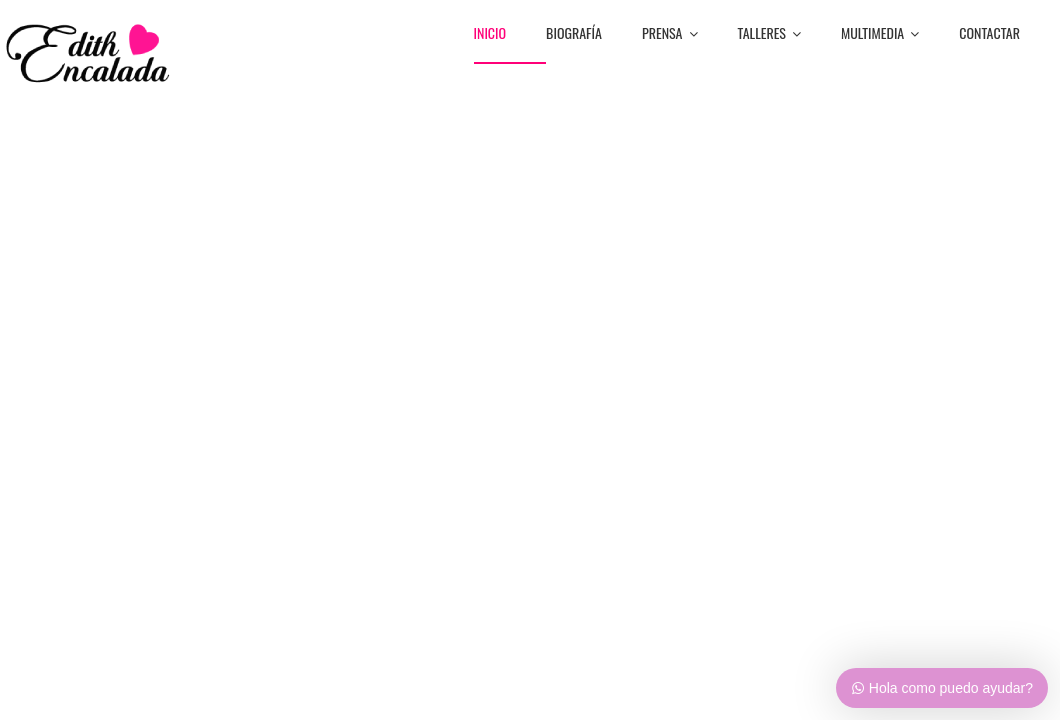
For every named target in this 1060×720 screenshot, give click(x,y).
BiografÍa (574, 34)
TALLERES (770, 34)
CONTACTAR (989, 34)
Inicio (490, 34)
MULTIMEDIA (880, 34)
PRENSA (670, 34)
